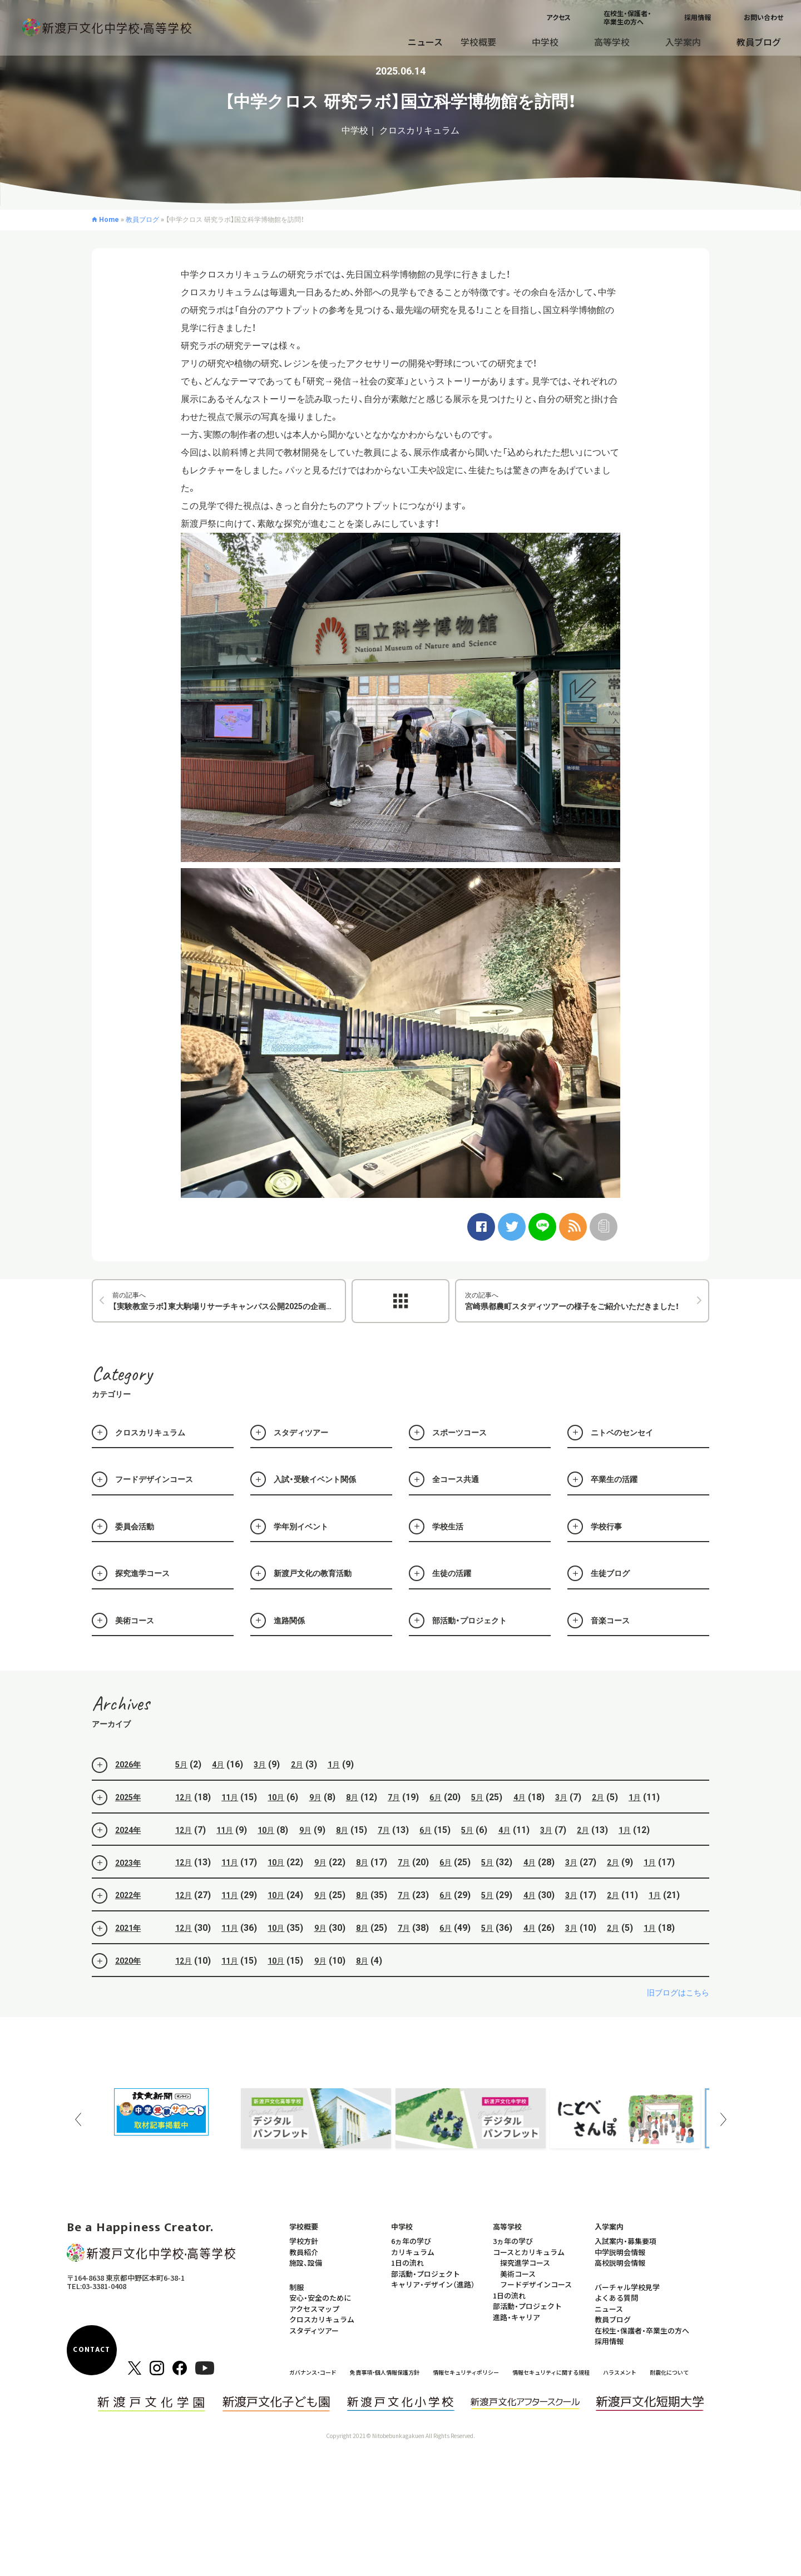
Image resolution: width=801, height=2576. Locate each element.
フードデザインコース (536, 2284)
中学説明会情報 (620, 2252)
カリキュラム (412, 2252)
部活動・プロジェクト (425, 2273)
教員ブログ (758, 41)
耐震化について (669, 2372)
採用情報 (697, 17)
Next (723, 2119)
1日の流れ (407, 2262)
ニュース (425, 41)
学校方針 (303, 2241)
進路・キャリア (516, 2317)
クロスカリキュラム (321, 2319)
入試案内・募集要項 (625, 2241)
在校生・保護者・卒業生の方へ (627, 17)
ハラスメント (619, 2372)
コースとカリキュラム (529, 2252)
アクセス (558, 17)
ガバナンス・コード (313, 2372)
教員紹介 (303, 2252)
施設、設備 (305, 2262)
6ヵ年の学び (411, 2241)
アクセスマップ (314, 2308)
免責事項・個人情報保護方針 (384, 2372)
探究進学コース (525, 2262)
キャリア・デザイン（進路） (433, 2284)
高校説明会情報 (620, 2262)
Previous (78, 2119)
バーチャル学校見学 (627, 2287)
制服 (296, 2287)
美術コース (518, 2273)
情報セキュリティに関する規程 (551, 2372)
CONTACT (91, 2350)
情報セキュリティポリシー (466, 2372)
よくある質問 (616, 2297)
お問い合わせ (763, 17)
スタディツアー (314, 2330)
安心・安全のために (320, 2297)
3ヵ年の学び (513, 2241)
